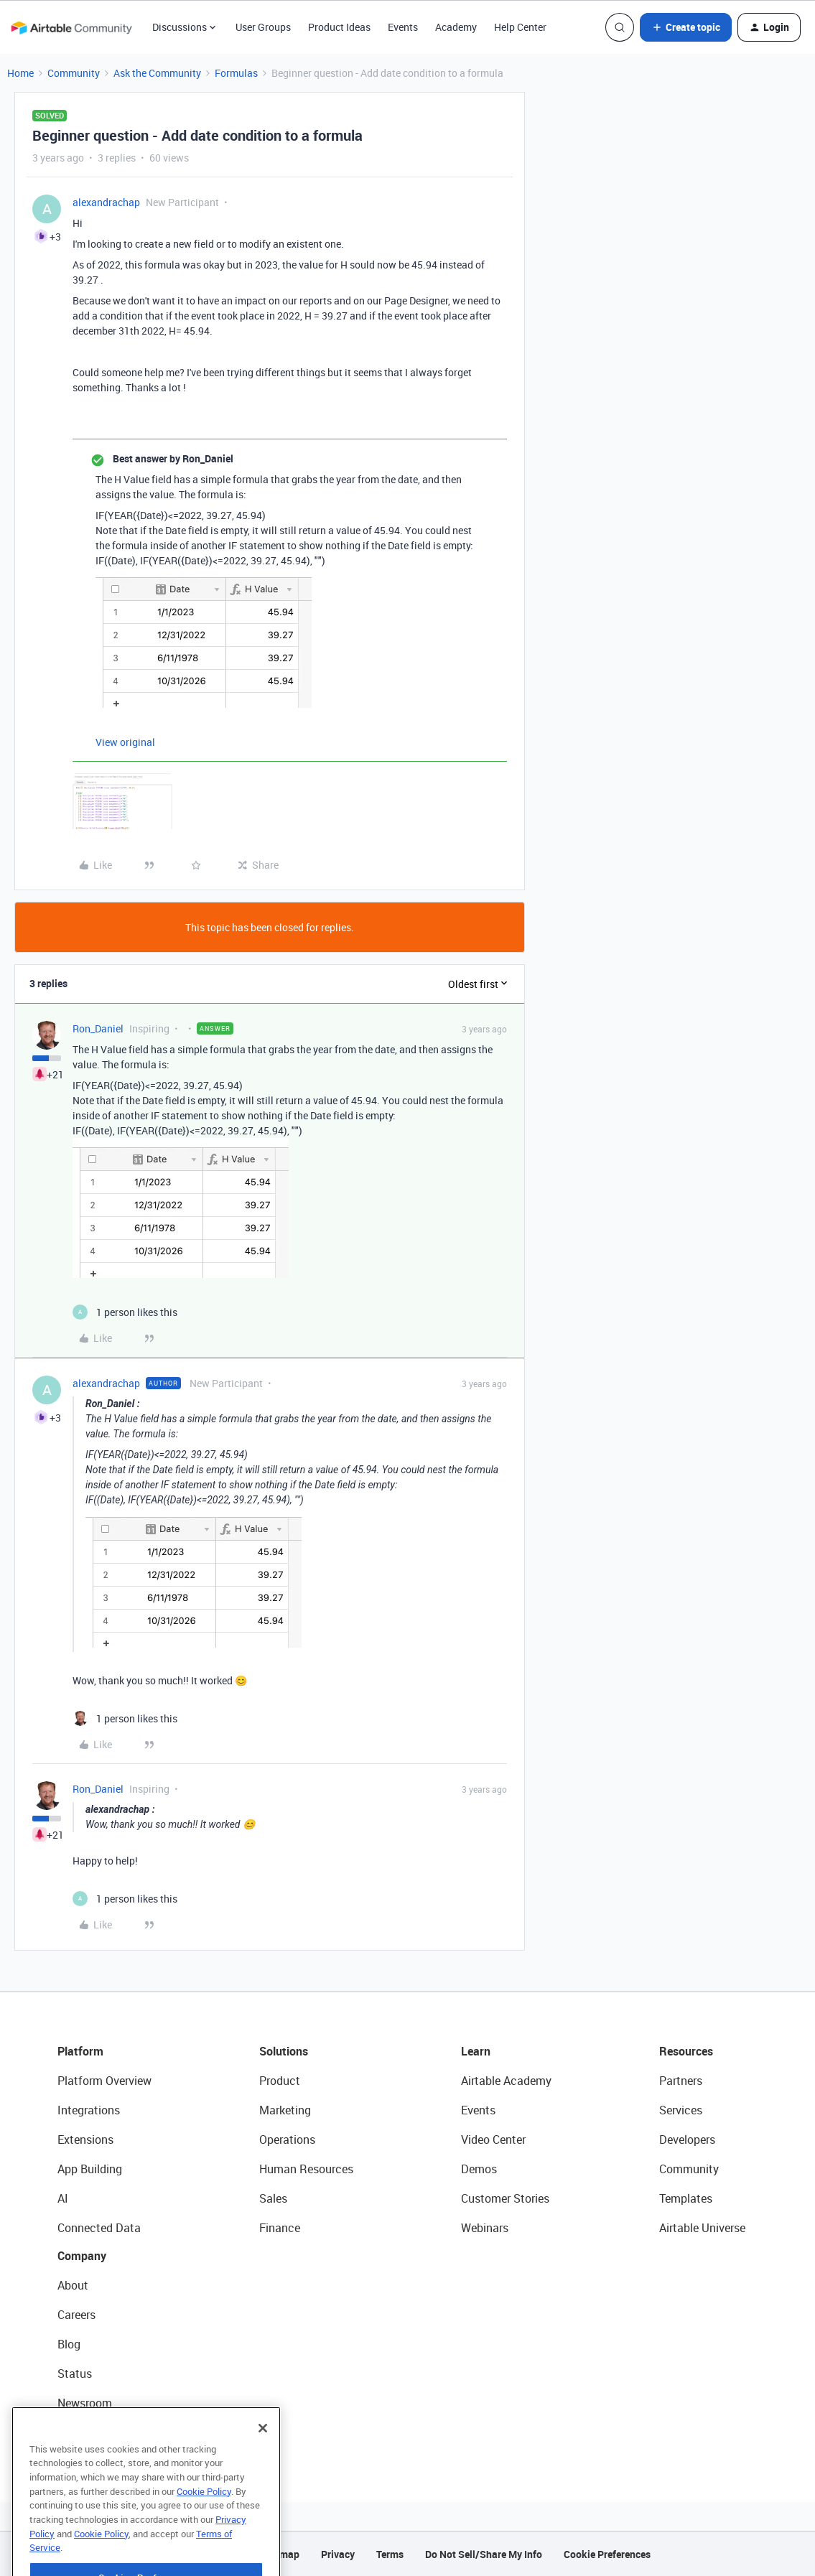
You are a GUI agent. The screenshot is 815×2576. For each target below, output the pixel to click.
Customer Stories (505, 2198)
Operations (287, 2139)
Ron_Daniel (98, 1028)
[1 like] (125, 1312)
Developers (687, 2139)
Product (279, 2081)
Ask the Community (157, 73)
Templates (685, 2198)
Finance (279, 2228)
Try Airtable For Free (108, 2432)
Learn (475, 2051)
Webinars (484, 2228)
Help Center (520, 27)
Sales (273, 2198)
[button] (686, 27)
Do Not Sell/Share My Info (483, 2554)
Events (403, 27)
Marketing (285, 2110)
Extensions (85, 2139)
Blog (68, 2344)
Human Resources (306, 2169)
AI (62, 2198)
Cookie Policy (204, 2528)
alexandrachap (106, 202)
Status (74, 2373)
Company (81, 2256)
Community (73, 73)
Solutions (283, 2051)
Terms (390, 2554)
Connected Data (99, 2228)
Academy (456, 27)
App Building (89, 2169)
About (72, 2285)
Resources (686, 2051)
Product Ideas (339, 27)
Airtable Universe (702, 2228)
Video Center (493, 2139)
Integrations (88, 2110)
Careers (76, 2315)
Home (20, 73)
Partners (680, 2081)
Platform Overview (104, 2081)
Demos (479, 2169)
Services (680, 2110)
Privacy (338, 2554)
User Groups (263, 27)
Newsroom (84, 2403)
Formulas (236, 73)
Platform (80, 2051)
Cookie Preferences (607, 2554)
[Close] (263, 2465)
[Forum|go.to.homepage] (71, 27)
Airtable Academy (506, 2081)
